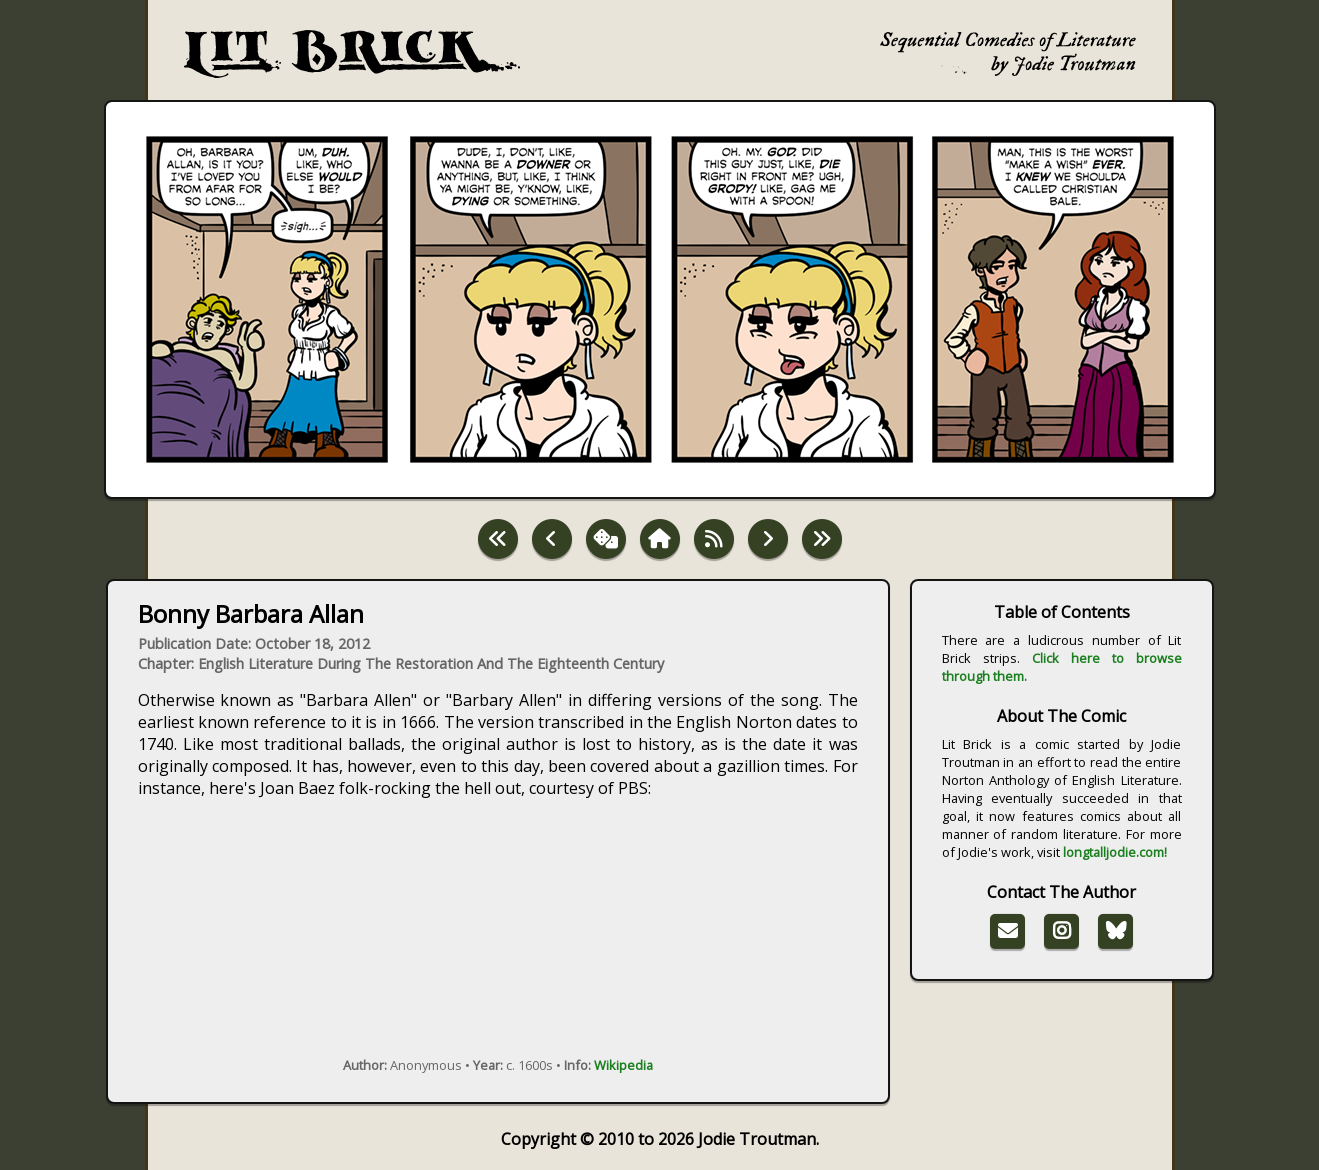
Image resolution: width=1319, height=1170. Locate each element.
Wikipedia (623, 1065)
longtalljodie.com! (1115, 852)
